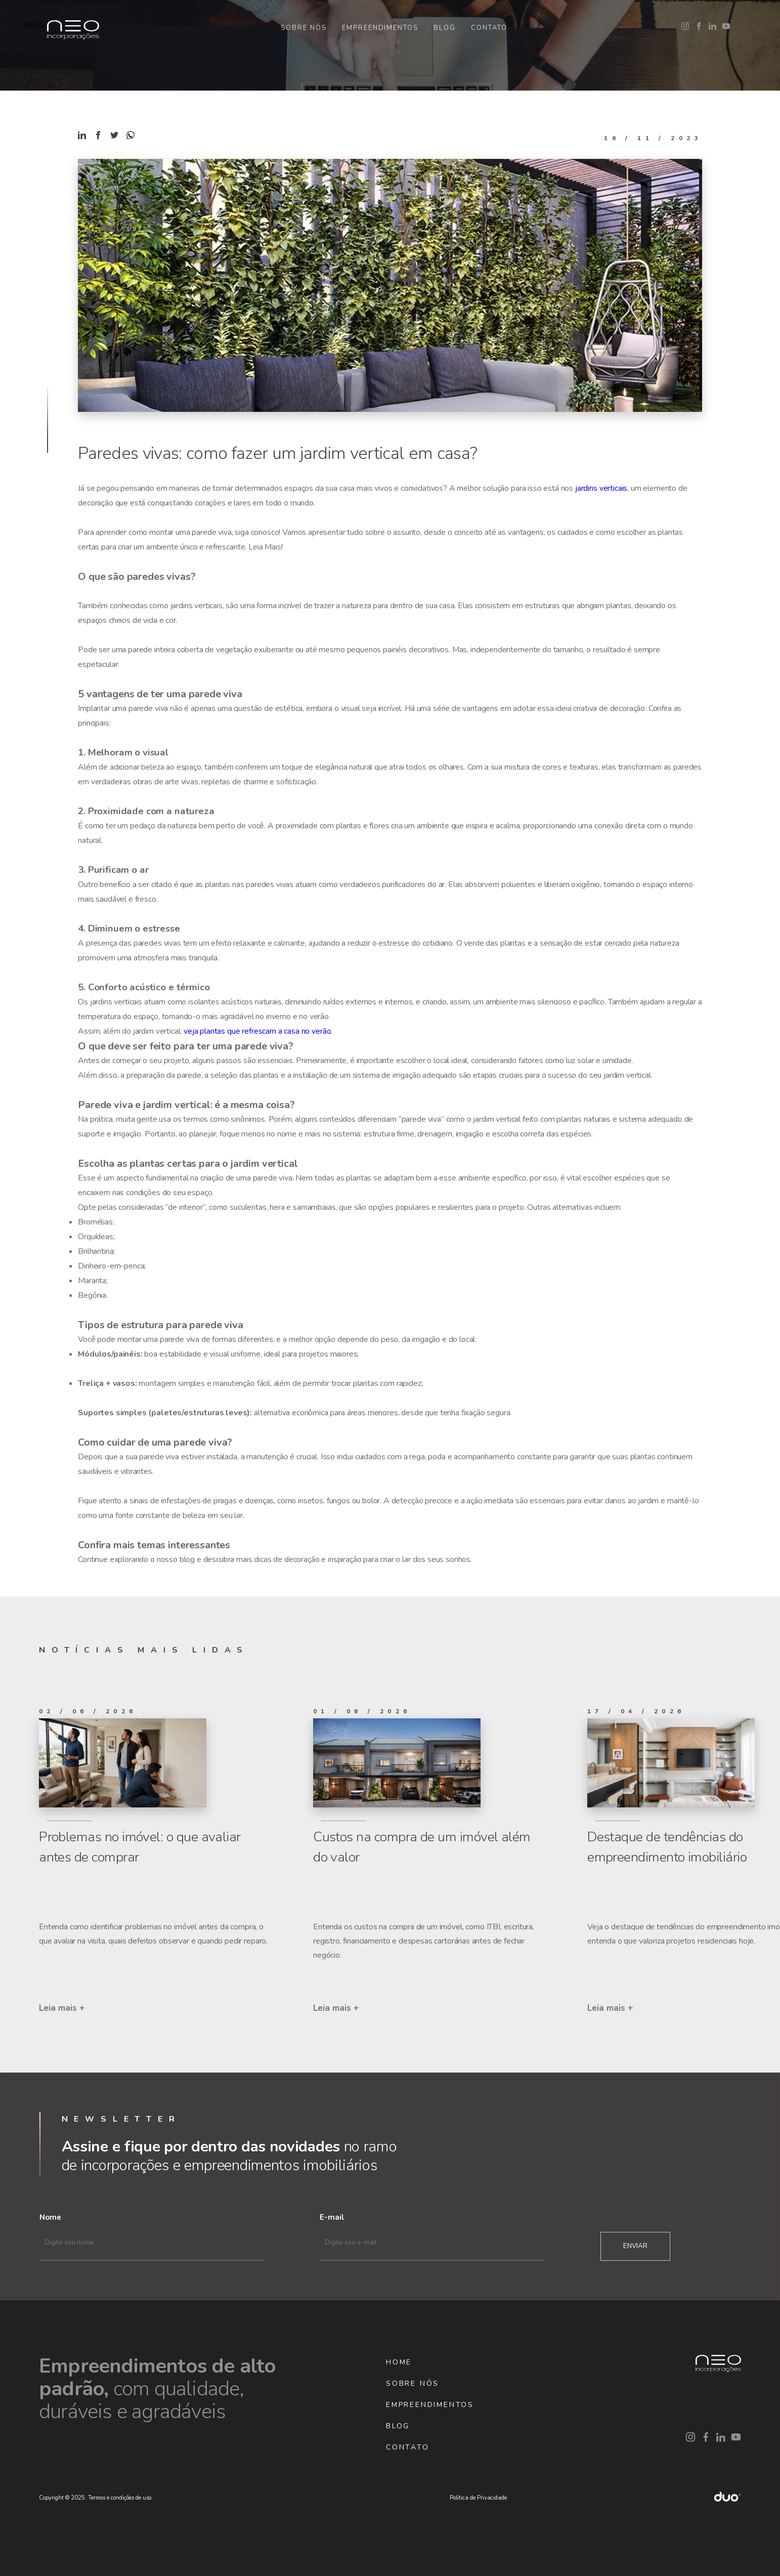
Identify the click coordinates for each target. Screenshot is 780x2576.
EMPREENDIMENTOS (380, 27)
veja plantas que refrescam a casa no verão (257, 1031)
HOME (399, 2362)
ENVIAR (635, 2246)
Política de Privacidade (478, 2498)
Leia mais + (62, 2008)
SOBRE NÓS (304, 27)
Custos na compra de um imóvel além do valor (422, 1847)
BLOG (445, 27)
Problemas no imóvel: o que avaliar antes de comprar (140, 1847)
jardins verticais (601, 488)
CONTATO (489, 27)
